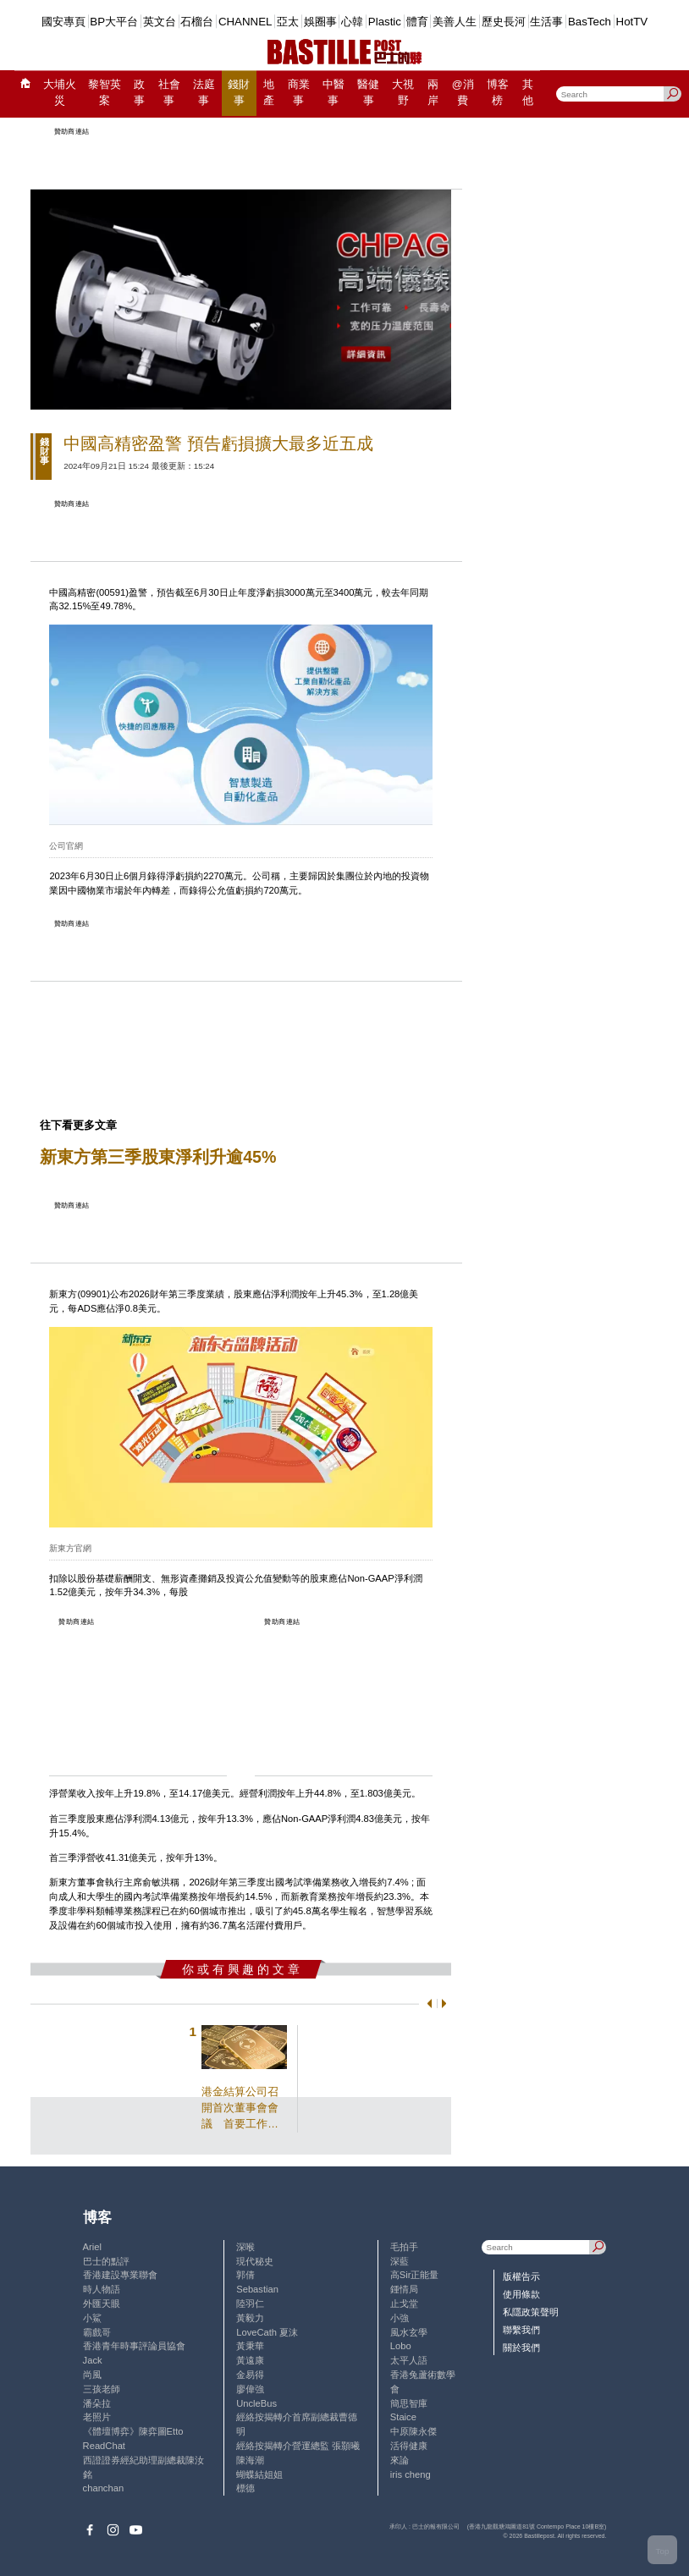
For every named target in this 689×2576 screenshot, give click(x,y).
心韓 (352, 21)
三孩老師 (101, 2389)
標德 (245, 2488)
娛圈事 (320, 21)
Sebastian (257, 2289)
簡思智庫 (408, 2403)
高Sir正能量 (414, 2275)
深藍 (399, 2261)
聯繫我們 (521, 2330)
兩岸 (432, 93)
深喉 (245, 2247)
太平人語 (408, 2360)
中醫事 (333, 93)
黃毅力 (250, 2318)
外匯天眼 (101, 2303)
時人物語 (101, 2289)
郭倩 (245, 2275)
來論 (399, 2460)
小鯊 (92, 2318)
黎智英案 (104, 93)
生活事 (546, 21)
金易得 (250, 2375)
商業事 (299, 93)
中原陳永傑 (413, 2431)
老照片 (97, 2417)
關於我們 (521, 2347)
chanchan (103, 2488)
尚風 (92, 2375)
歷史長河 (504, 21)
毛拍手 (404, 2247)
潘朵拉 (97, 2403)
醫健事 (368, 93)
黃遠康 (250, 2360)
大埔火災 (59, 93)
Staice (403, 2417)
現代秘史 (254, 2261)
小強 (399, 2318)
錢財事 (239, 93)
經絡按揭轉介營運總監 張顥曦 (298, 2446)
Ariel (92, 2247)
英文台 (159, 21)
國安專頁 (63, 21)
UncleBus (256, 2403)
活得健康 (408, 2446)
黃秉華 (250, 2346)
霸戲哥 (97, 2332)
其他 (527, 93)
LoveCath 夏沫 (267, 2332)
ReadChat (104, 2446)
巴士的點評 (106, 2261)
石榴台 (196, 21)
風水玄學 (408, 2332)
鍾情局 (404, 2289)
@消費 (463, 93)
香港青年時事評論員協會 (134, 2346)
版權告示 (521, 2276)
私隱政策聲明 (531, 2312)
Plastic (384, 21)
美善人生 (455, 21)
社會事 (169, 93)
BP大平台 (114, 21)
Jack (92, 2360)
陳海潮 (250, 2460)
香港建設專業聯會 (120, 2275)
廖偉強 (250, 2389)
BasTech (589, 21)
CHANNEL (245, 21)
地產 (268, 93)
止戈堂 (404, 2303)
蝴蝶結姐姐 (259, 2474)
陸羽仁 (250, 2303)
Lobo (400, 2346)
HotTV (632, 21)
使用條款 (521, 2294)
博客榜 (498, 93)
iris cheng (410, 2474)
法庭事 (204, 93)
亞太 (288, 21)
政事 (139, 93)
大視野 (403, 93)
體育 (417, 21)
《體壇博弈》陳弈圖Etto (133, 2431)
